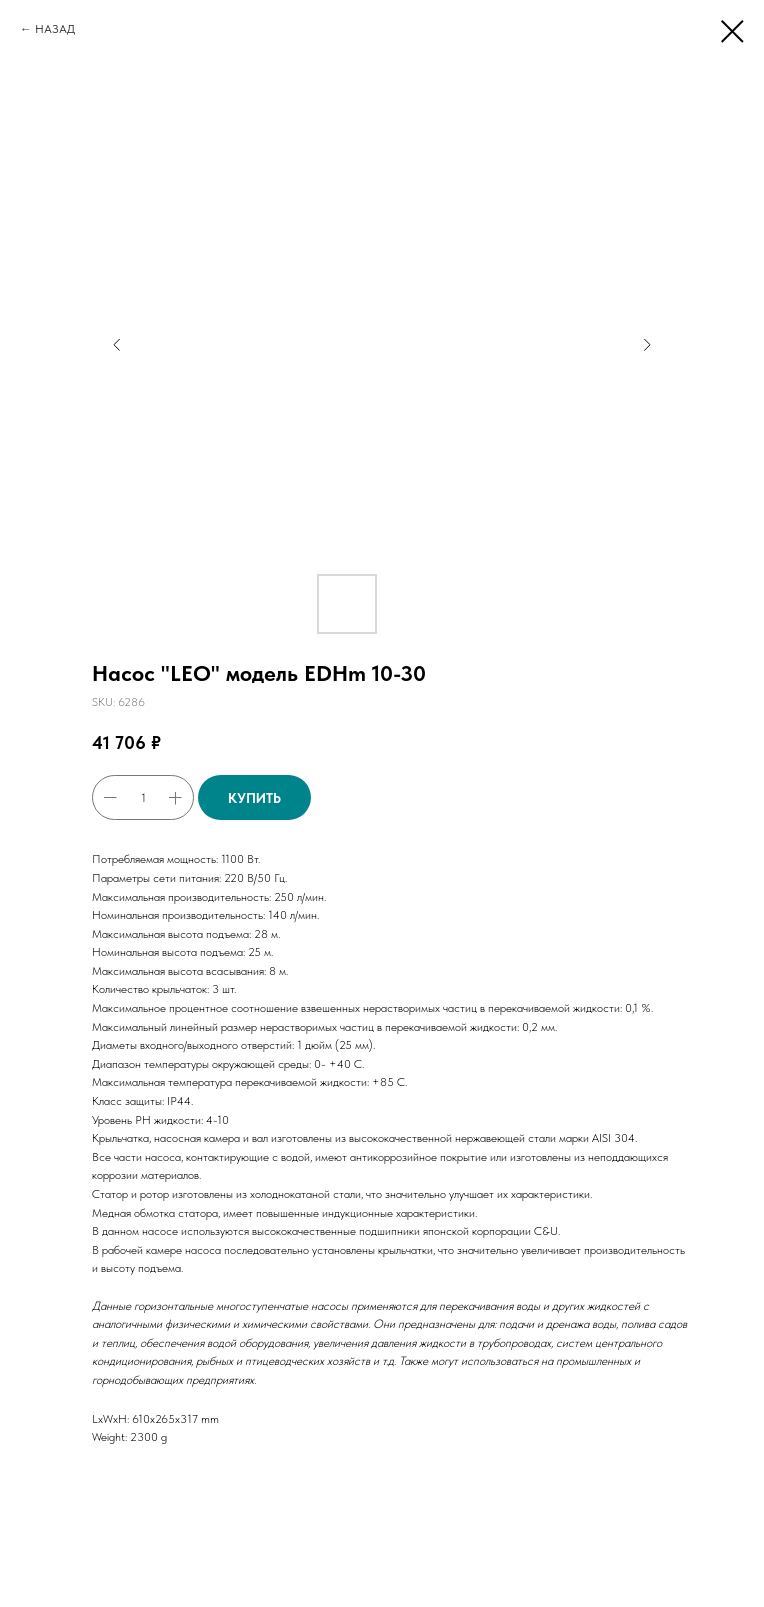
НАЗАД (55, 29)
